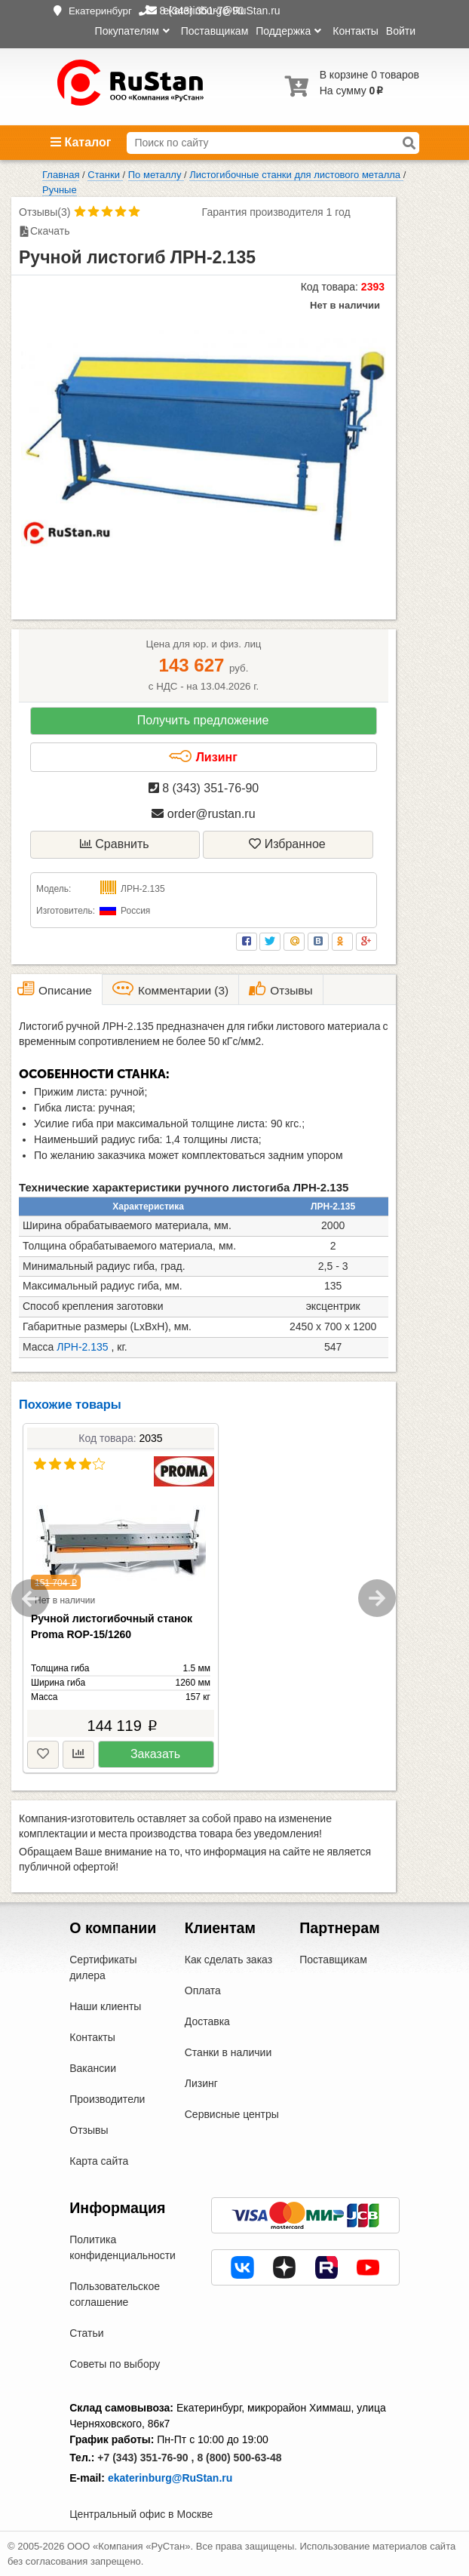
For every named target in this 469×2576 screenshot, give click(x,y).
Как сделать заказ (228, 1960)
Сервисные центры (232, 2114)
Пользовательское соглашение (114, 2294)
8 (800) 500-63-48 (239, 2458)
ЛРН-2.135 (82, 1347)
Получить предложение (203, 720)
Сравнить (114, 844)
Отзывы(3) (44, 212)
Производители (107, 2099)
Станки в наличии (228, 2052)
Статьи (86, 2333)
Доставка (207, 2021)
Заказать (155, 1754)
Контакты (355, 31)
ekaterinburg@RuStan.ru (170, 2478)
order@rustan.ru (203, 813)
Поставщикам (215, 31)
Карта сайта (98, 2161)
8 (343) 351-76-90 (204, 788)
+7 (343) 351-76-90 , (145, 2458)
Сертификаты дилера (102, 1967)
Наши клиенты (105, 2006)
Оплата (203, 1990)
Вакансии (92, 2068)
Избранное (287, 844)
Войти (400, 31)
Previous (30, 1598)
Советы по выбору (114, 2364)
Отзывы (88, 2130)
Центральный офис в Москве (141, 2514)
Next (377, 1598)
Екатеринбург (100, 11)
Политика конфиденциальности (122, 2247)
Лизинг (203, 757)
